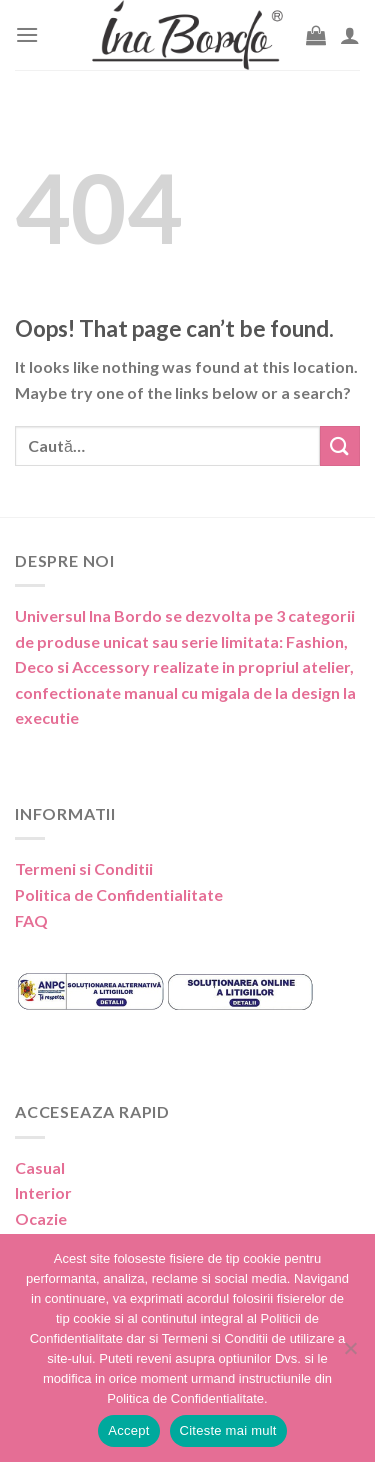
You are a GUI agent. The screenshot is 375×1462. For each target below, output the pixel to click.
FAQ (31, 920)
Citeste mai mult (228, 1430)
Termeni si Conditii (84, 868)
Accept (128, 1430)
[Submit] (340, 445)
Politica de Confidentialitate (119, 894)
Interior (43, 1192)
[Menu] (27, 34)
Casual (40, 1167)
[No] (350, 1354)
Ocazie (41, 1218)
